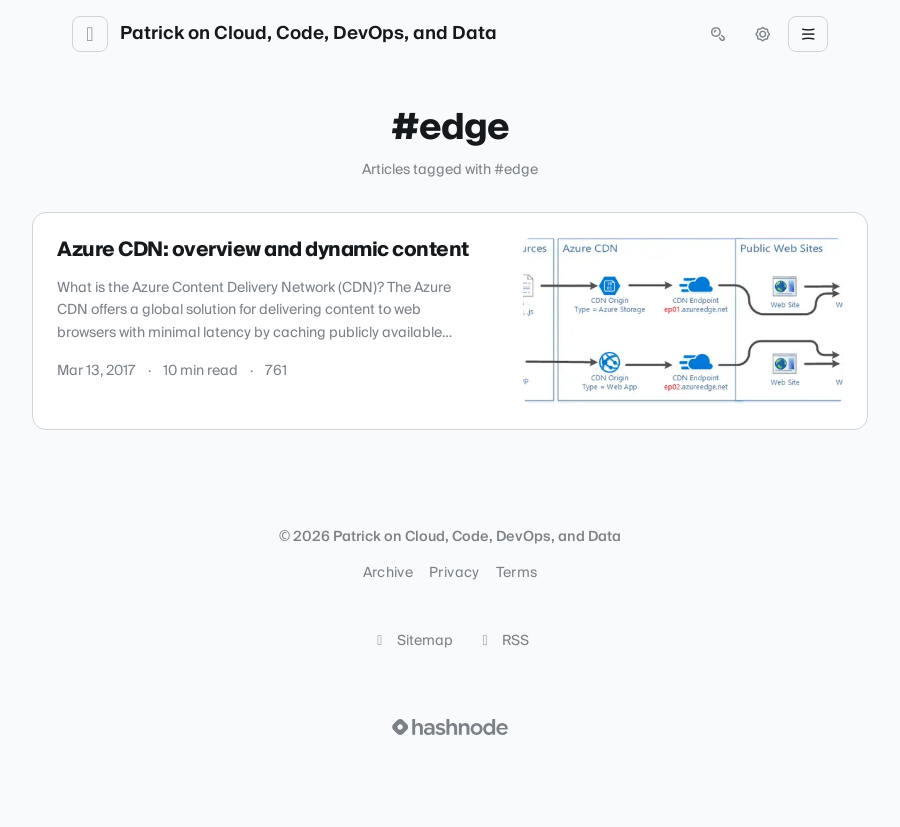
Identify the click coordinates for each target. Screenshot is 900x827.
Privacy (454, 573)
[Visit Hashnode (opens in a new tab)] (450, 727)
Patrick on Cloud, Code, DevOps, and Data (308, 34)
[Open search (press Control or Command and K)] (718, 34)
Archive (388, 573)
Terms (517, 573)
